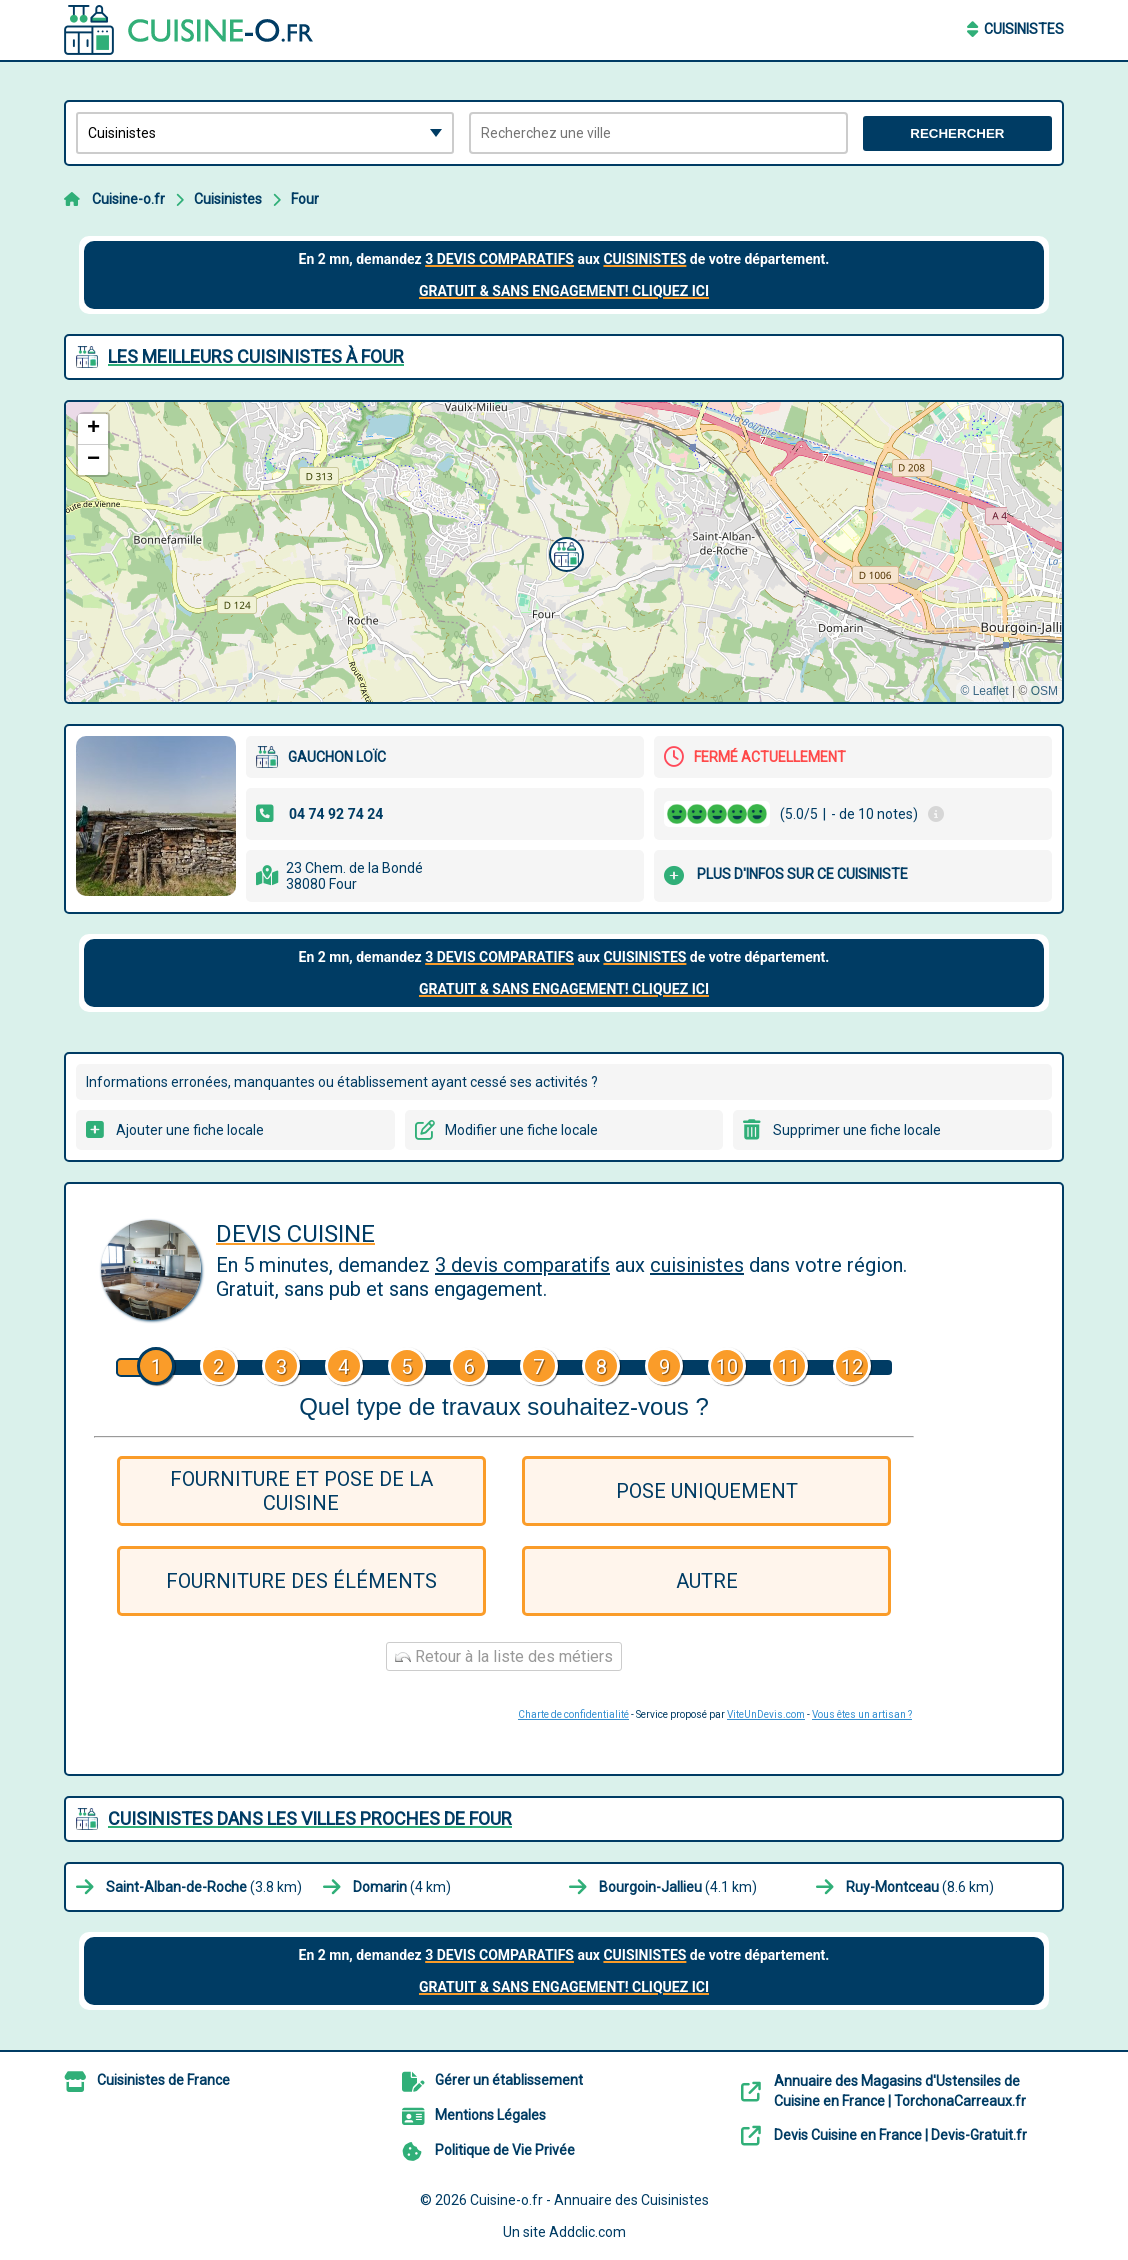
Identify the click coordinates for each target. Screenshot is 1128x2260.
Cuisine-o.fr (128, 199)
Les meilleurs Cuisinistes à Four (256, 356)
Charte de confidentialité (573, 1714)
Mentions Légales (490, 2115)
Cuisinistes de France (163, 2080)
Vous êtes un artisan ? (862, 1714)
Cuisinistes (1024, 29)
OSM (1044, 691)
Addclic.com (587, 2232)
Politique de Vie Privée (505, 2150)
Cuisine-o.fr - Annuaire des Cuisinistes (589, 2200)
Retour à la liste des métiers (504, 1656)
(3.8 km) (204, 1887)
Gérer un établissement (509, 2080)
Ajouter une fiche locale (190, 1130)
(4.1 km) (678, 1887)
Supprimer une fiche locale (857, 1130)
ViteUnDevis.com (766, 1714)
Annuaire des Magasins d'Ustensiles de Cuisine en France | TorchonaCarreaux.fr (900, 2091)
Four (305, 199)
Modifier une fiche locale (521, 1130)
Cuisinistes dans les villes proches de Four (310, 1818)
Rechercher (957, 133)
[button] (564, 552)
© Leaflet (984, 691)
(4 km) (402, 1887)
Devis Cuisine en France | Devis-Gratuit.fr (900, 2135)
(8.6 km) (920, 1887)
